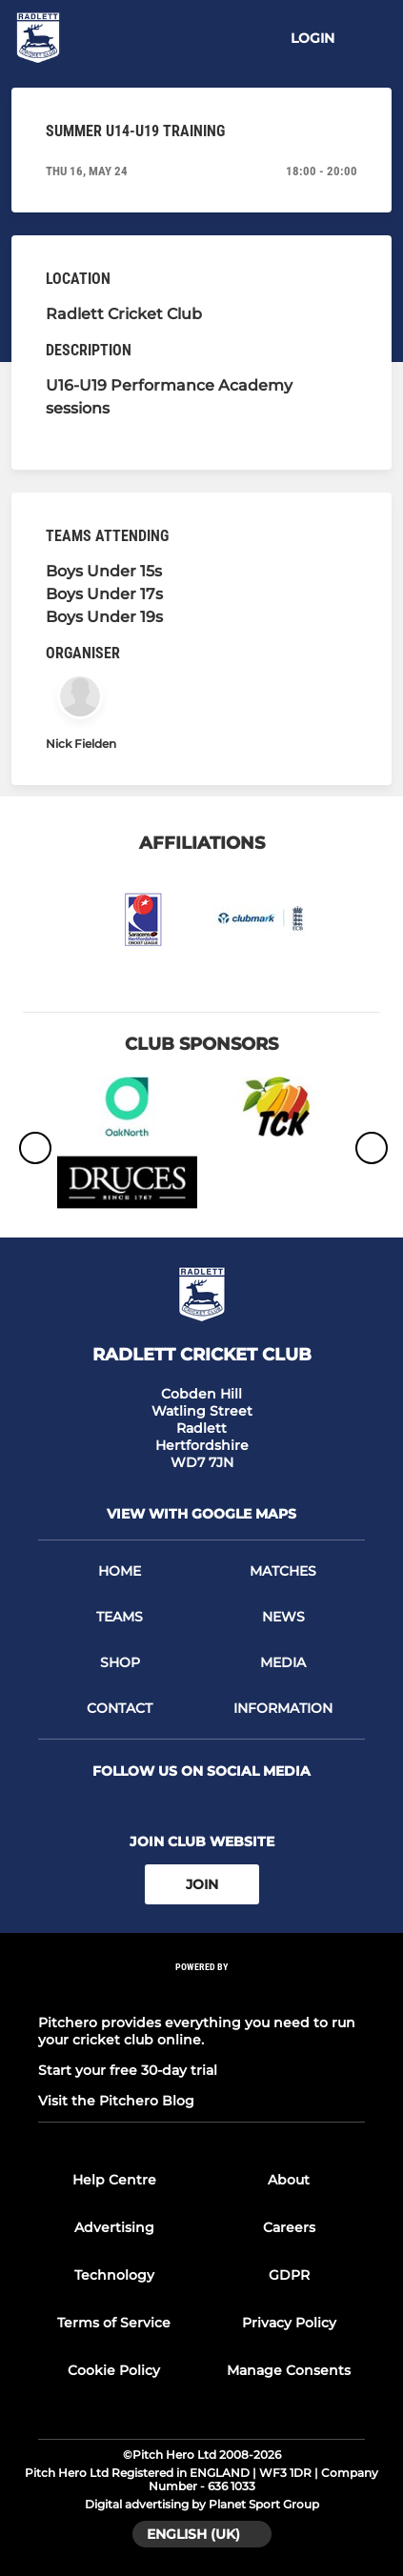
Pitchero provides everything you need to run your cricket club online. (196, 2031)
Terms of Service (114, 2322)
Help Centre (114, 2179)
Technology (114, 2275)
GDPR (289, 2275)
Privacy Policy (289, 2322)
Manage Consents (289, 2370)
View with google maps (201, 1513)
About (289, 2179)
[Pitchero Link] (202, 1992)
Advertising (114, 2227)
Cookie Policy (114, 2370)
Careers (289, 2227)
